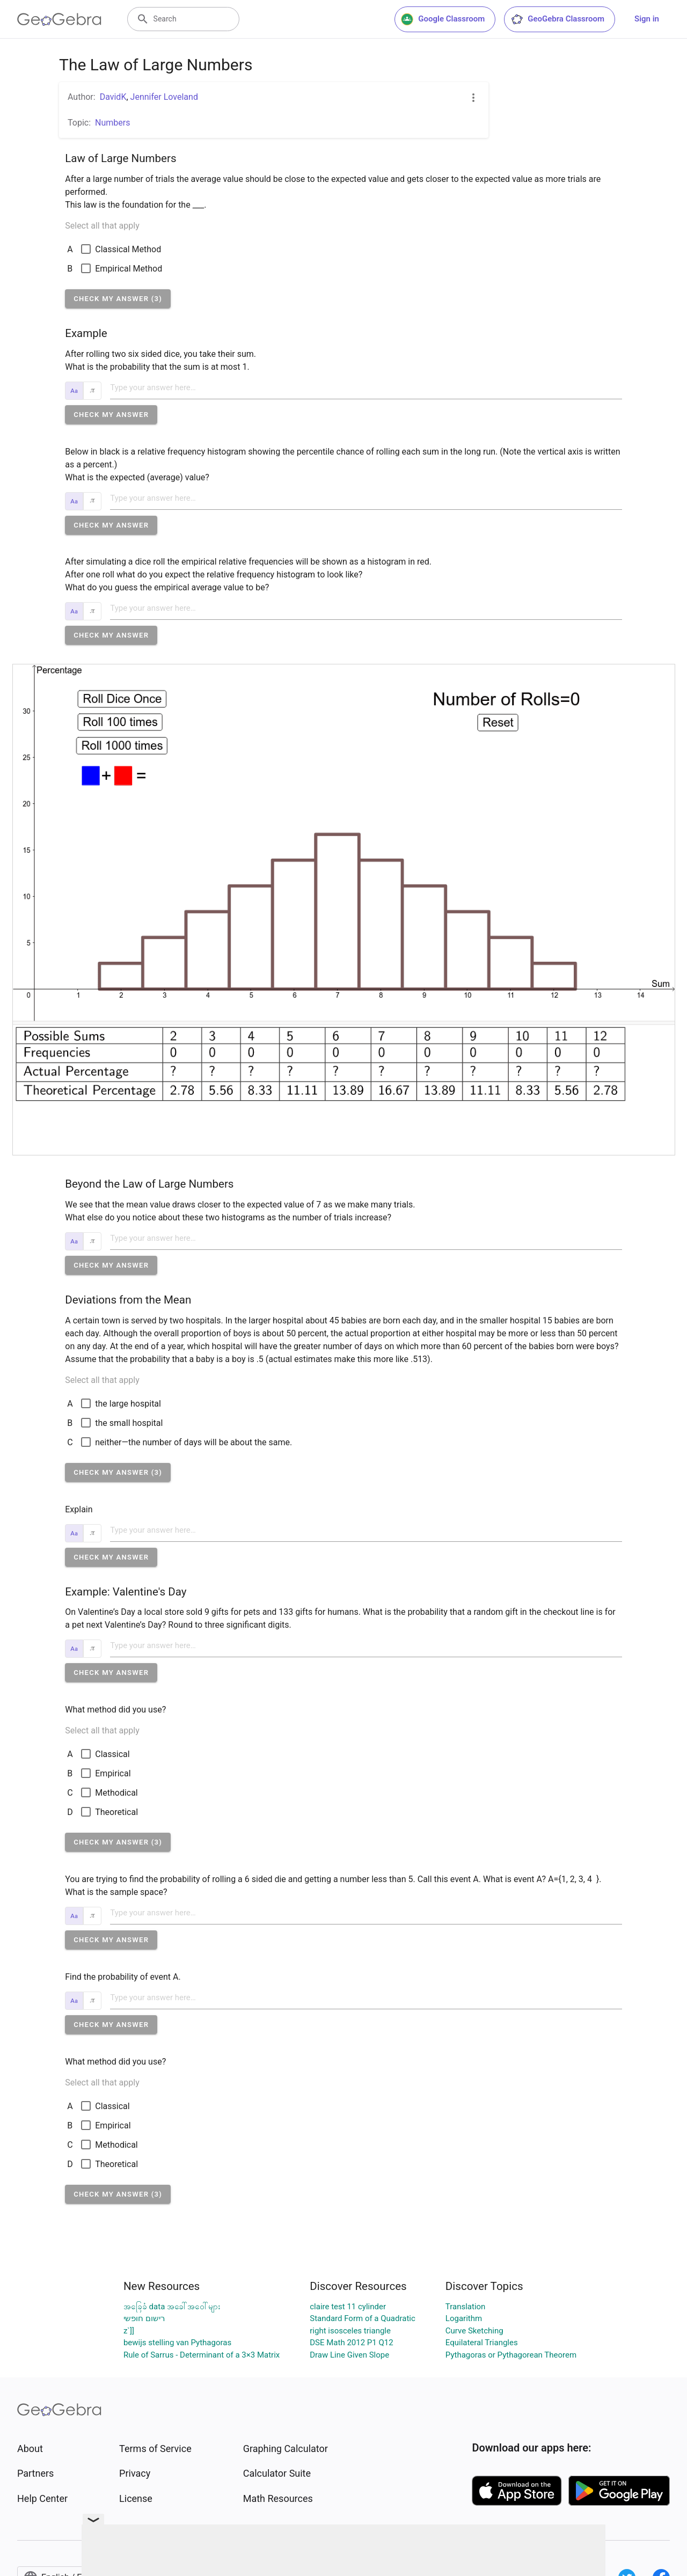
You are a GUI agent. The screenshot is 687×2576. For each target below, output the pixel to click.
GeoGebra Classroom (557, 19)
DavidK (113, 97)
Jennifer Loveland (164, 97)
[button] (118, 298)
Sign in (646, 19)
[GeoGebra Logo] (59, 19)
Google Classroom (443, 19)
